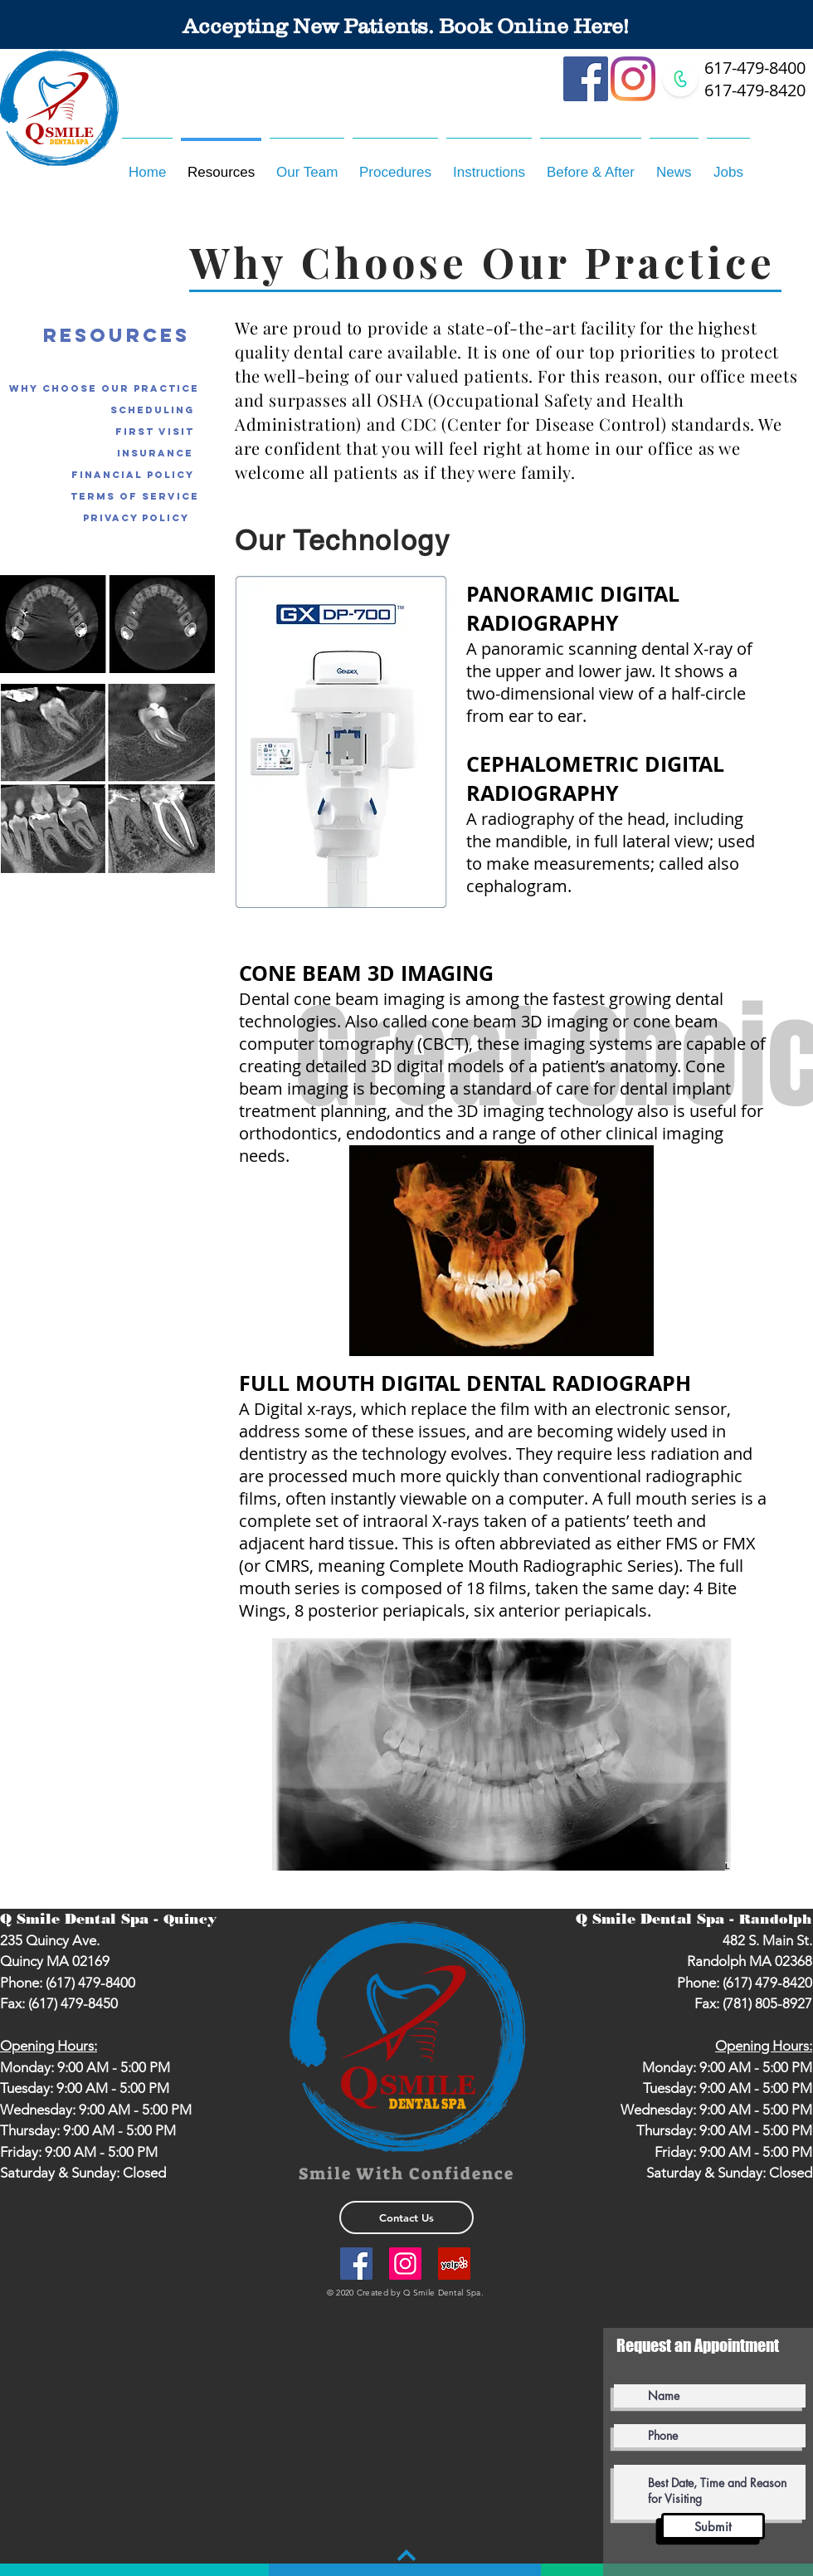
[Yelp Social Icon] (454, 2263)
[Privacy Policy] (130, 518)
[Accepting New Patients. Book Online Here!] (405, 25)
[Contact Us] (406, 2217)
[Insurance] (155, 453)
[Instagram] (633, 78)
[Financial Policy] (132, 474)
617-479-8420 (755, 90)
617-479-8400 (755, 67)
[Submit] (713, 2526)
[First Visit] (154, 431)
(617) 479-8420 (767, 1982)
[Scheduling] (152, 410)
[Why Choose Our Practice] (104, 388)
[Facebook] (585, 78)
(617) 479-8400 (90, 1982)
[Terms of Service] (135, 496)
